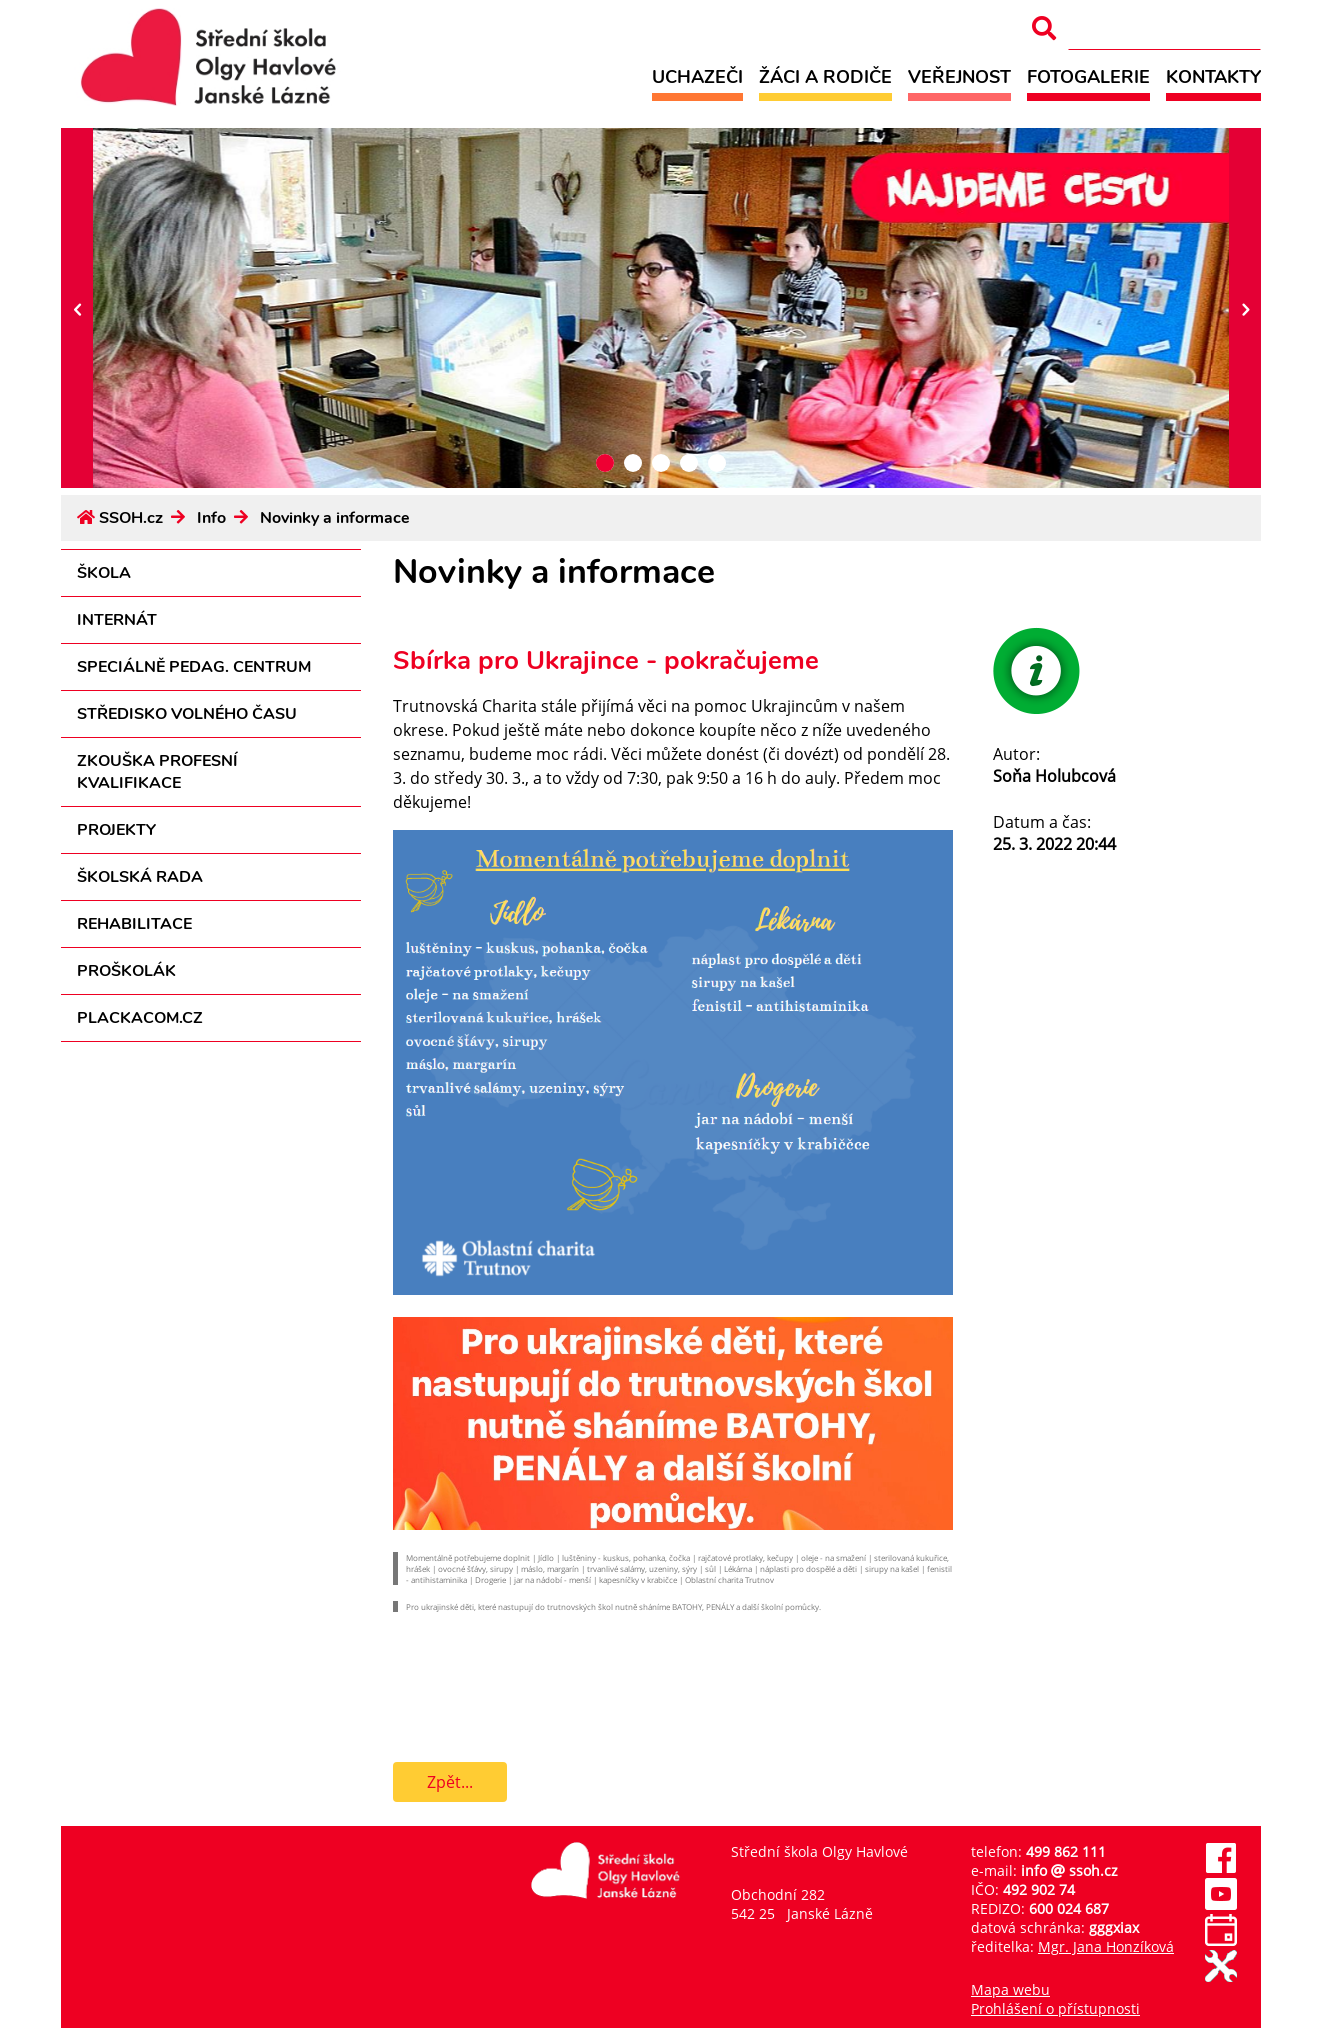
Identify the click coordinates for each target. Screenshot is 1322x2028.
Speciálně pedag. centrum (194, 667)
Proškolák (126, 971)
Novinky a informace (335, 518)
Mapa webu (1010, 1989)
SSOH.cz (131, 518)
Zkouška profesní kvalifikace (157, 772)
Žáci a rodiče (825, 76)
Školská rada (140, 877)
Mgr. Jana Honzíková (1106, 1946)
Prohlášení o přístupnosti (1055, 2008)
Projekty (116, 830)
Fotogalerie (1088, 76)
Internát (117, 620)
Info (211, 518)
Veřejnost (959, 76)
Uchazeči (697, 76)
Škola (104, 573)
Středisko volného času (187, 714)
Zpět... (450, 1782)
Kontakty (1213, 76)
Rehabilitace (134, 924)
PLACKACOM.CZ (140, 1018)
